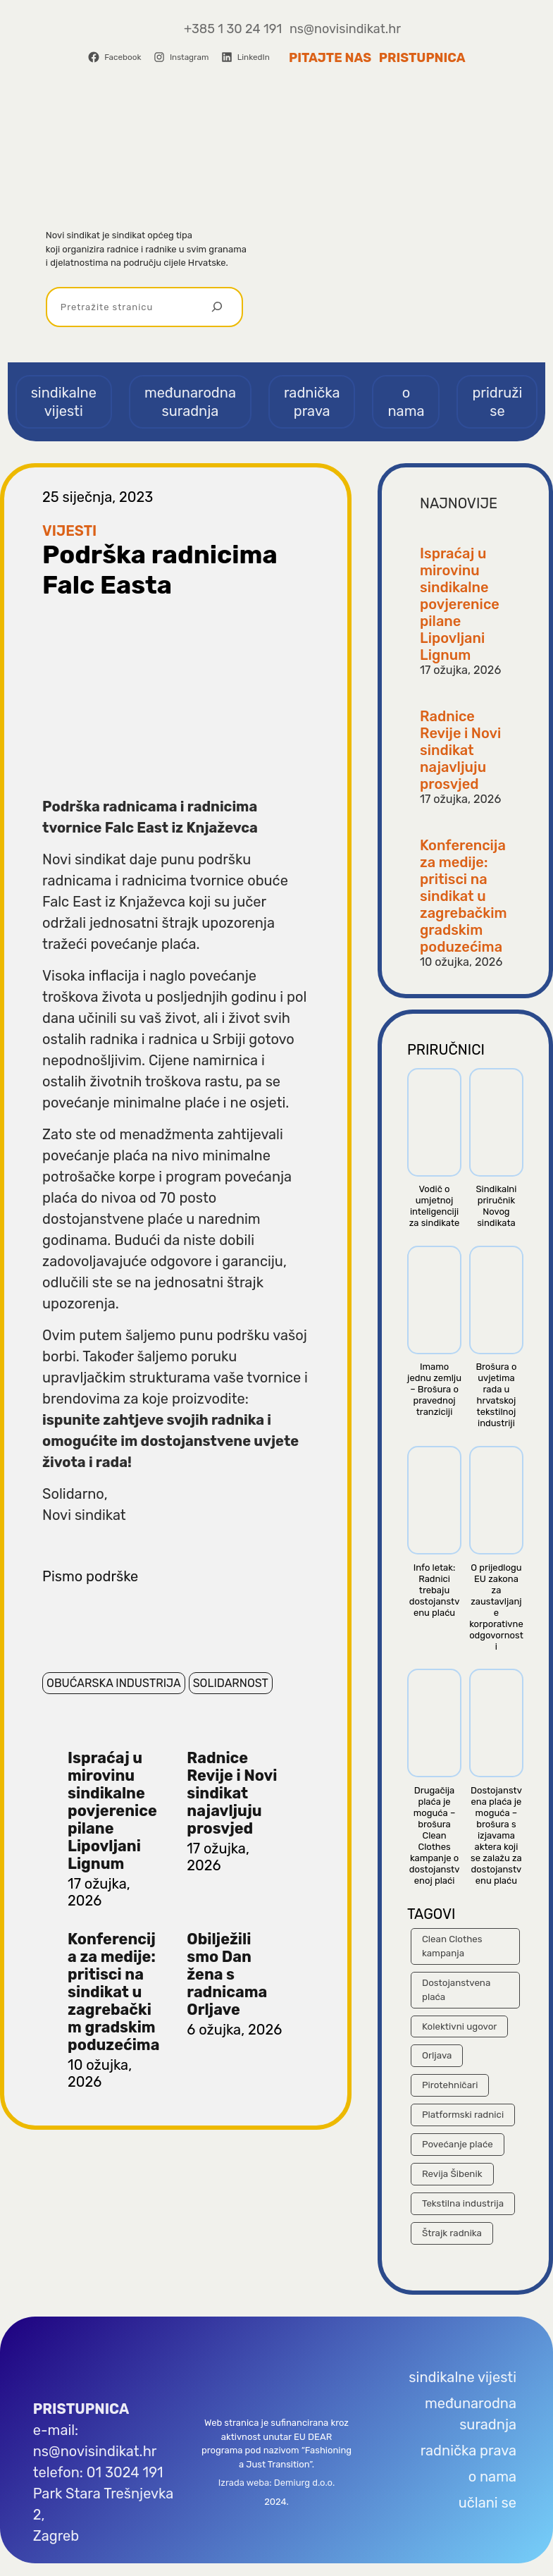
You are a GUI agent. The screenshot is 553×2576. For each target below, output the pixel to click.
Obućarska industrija (113, 1683)
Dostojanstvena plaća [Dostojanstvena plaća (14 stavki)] (456, 1989)
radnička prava (468, 2450)
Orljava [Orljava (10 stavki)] (437, 2055)
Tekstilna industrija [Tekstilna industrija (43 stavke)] (463, 2203)
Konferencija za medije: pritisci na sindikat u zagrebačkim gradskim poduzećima (113, 1992)
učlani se (487, 2502)
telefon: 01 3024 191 (98, 2472)
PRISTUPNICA (81, 2408)
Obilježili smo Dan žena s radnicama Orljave (227, 1974)
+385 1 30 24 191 (233, 29)
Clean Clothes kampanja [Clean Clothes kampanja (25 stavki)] (452, 1946)
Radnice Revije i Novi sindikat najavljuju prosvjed (232, 1793)
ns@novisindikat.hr (345, 29)
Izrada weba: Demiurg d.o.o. (276, 2482)
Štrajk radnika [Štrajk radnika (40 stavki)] (452, 2233)
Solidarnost (230, 1683)
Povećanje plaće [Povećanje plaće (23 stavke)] (457, 2144)
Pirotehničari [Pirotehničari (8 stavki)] (450, 2085)
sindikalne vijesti (462, 2377)
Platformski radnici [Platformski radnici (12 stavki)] (463, 2114)
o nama (492, 2476)
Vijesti (69, 530)
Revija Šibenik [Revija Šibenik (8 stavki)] (452, 2174)
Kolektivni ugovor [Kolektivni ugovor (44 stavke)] (459, 2026)
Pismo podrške (90, 1576)
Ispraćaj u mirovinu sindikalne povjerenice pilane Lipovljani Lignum (112, 1810)
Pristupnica (422, 58)
